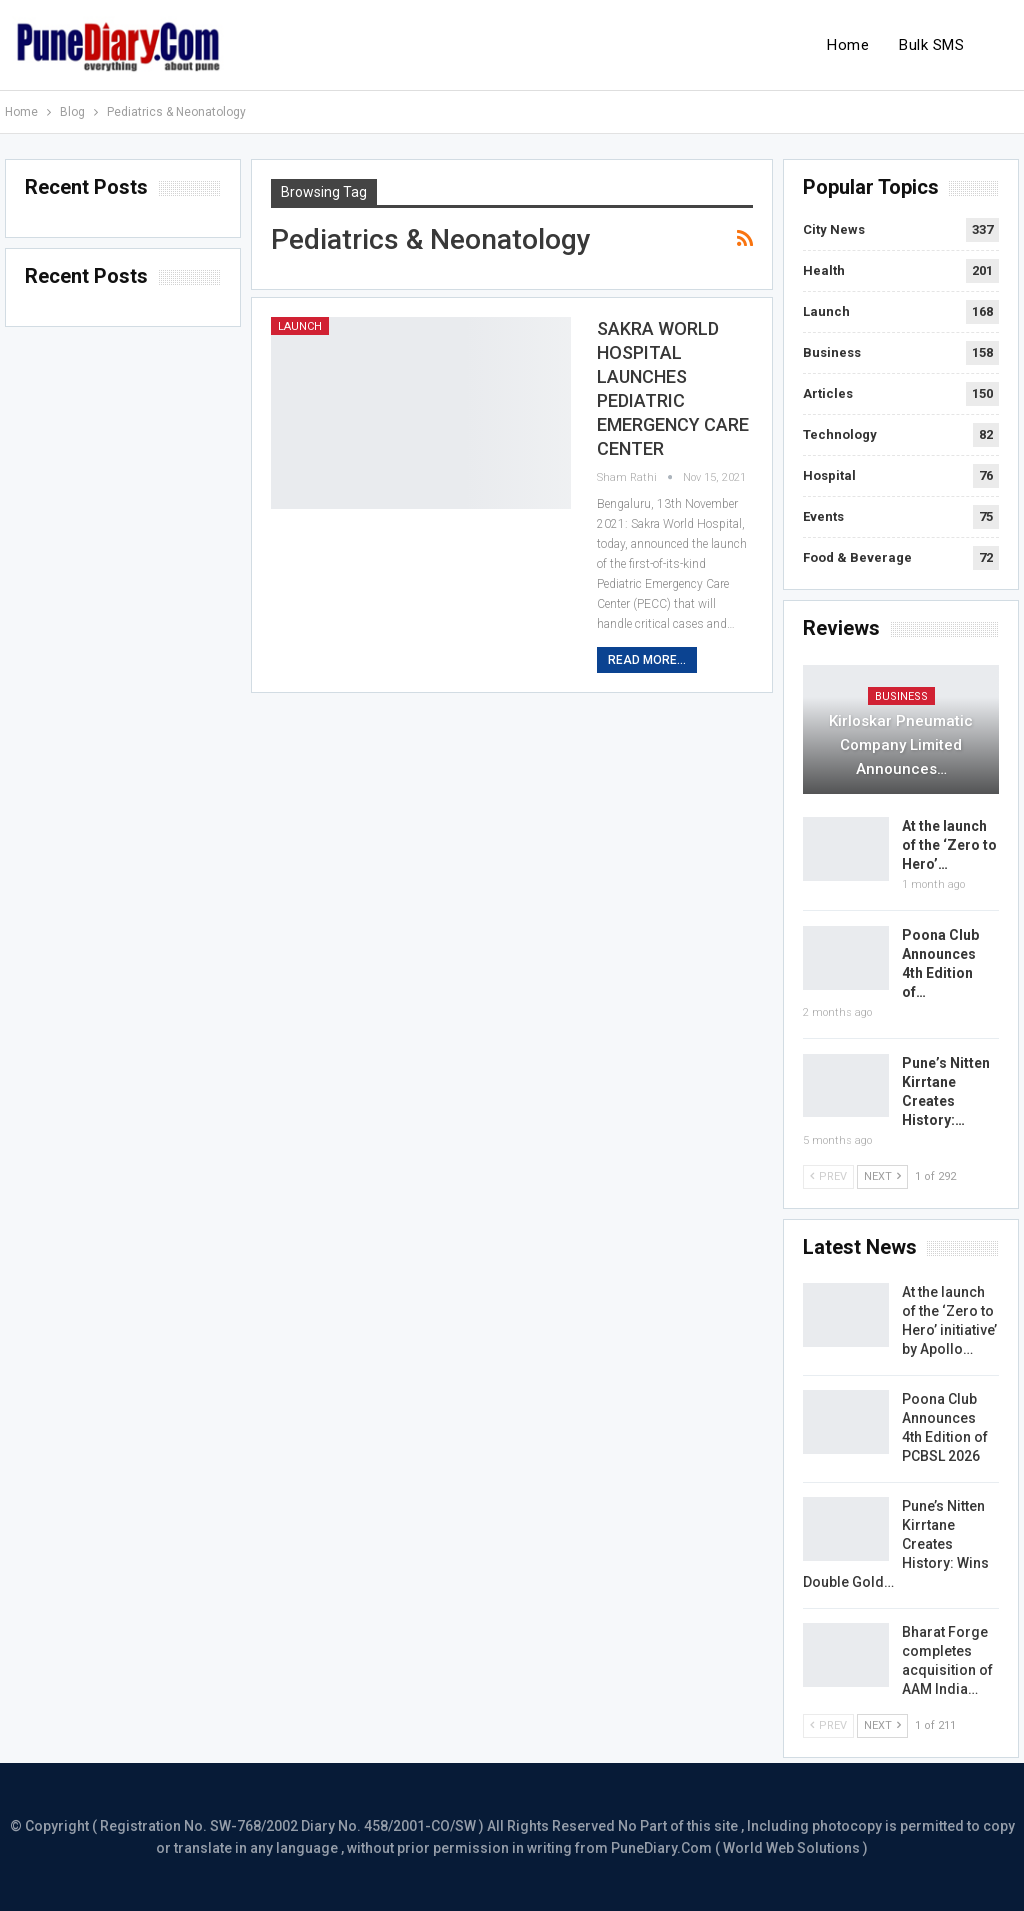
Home (848, 45)
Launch (300, 326)
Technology (840, 434)
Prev (828, 1176)
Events (823, 516)
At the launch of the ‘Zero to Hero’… (949, 845)
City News (834, 229)
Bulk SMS (931, 45)
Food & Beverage (857, 557)
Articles (828, 393)
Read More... (647, 660)
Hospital (829, 475)
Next (882, 1176)
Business (832, 352)
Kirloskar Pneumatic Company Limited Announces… (901, 745)
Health (824, 270)
